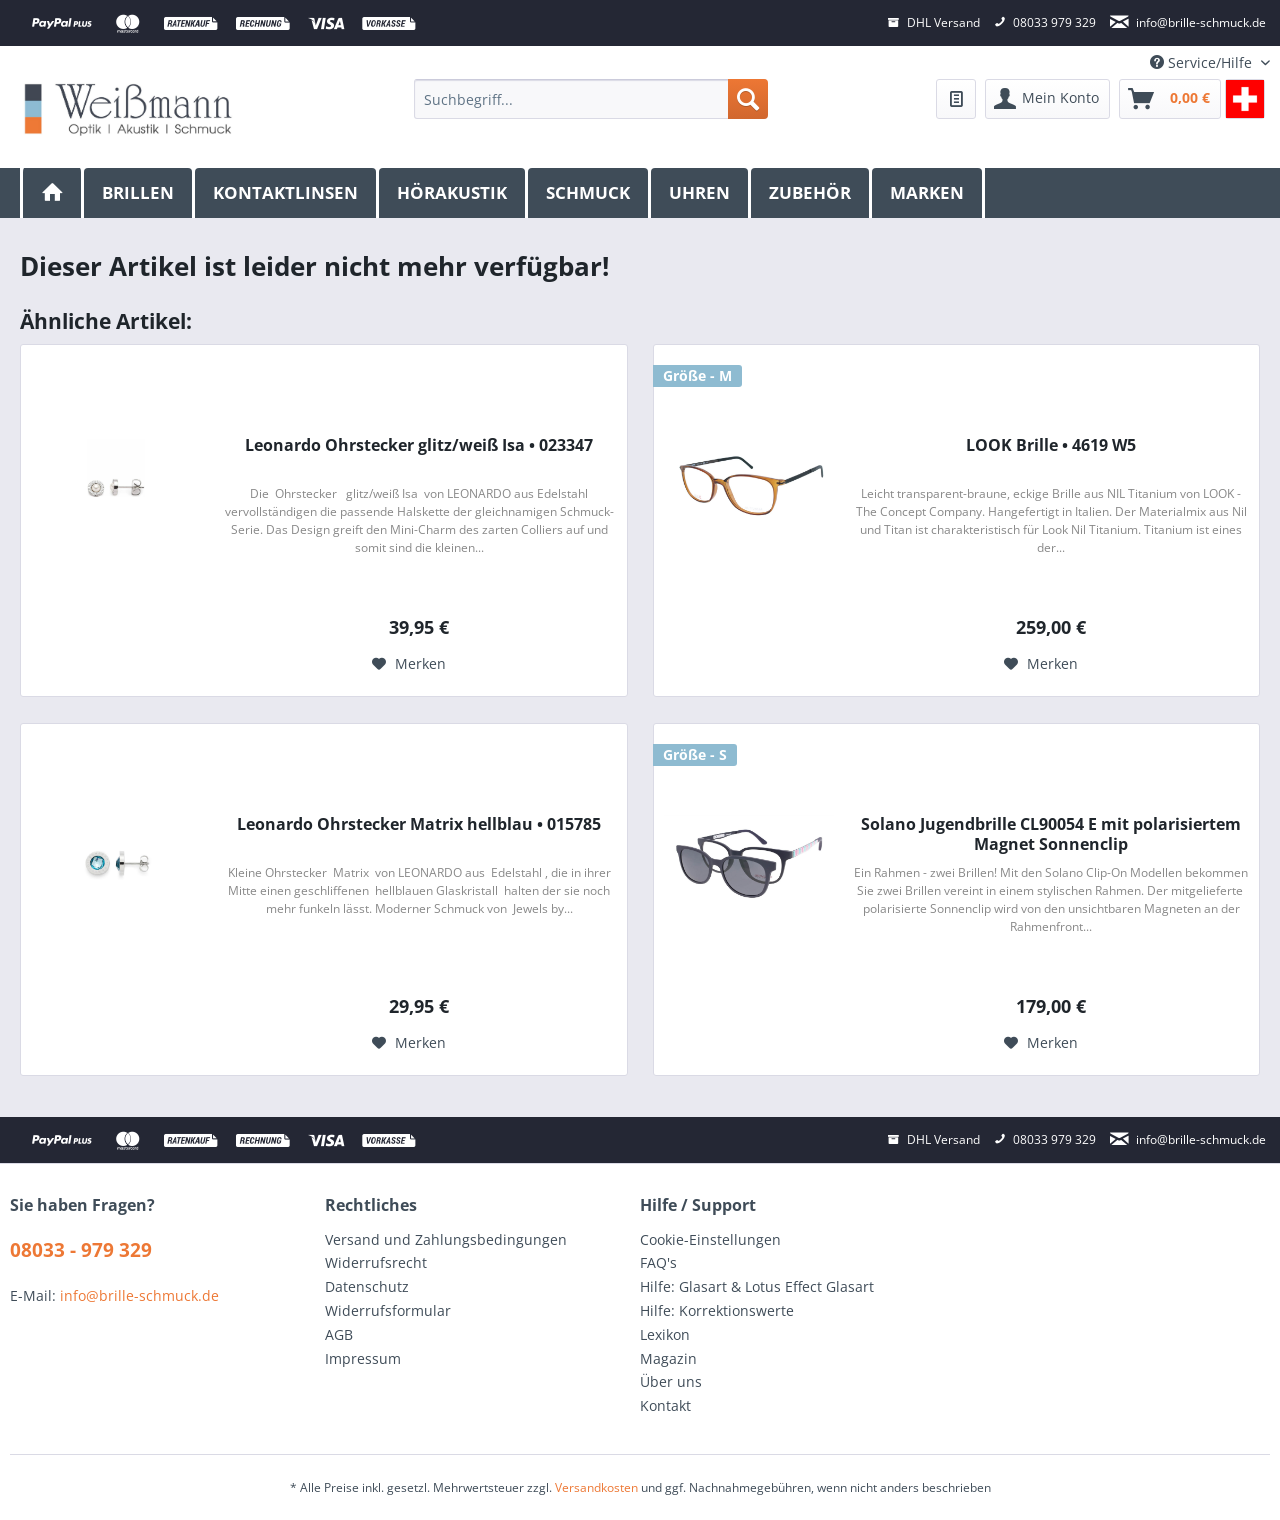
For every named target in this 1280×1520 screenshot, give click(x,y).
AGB (339, 1334)
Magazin (668, 1358)
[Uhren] (701, 193)
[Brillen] (139, 193)
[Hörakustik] (453, 193)
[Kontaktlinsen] (287, 193)
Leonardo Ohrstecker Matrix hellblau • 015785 (419, 824)
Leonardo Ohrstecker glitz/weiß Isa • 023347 (419, 445)
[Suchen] (748, 99)
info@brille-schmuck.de (139, 1295)
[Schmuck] (589, 193)
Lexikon (665, 1334)
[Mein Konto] (1047, 99)
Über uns (671, 1381)
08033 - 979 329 (81, 1250)
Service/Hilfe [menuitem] (1203, 62)
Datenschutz (367, 1286)
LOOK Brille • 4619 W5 (1051, 445)
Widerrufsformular (388, 1310)
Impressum (363, 1358)
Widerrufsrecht (376, 1262)
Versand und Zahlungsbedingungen (446, 1239)
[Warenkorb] (1170, 99)
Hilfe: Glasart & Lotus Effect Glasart (757, 1286)
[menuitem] (590, 99)
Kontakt (665, 1405)
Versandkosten (596, 1487)
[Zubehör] (811, 193)
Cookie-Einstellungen (710, 1239)
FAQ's (658, 1262)
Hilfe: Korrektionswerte (717, 1310)
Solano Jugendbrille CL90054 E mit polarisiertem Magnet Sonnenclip (1051, 834)
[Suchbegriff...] (590, 99)
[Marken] (928, 193)
